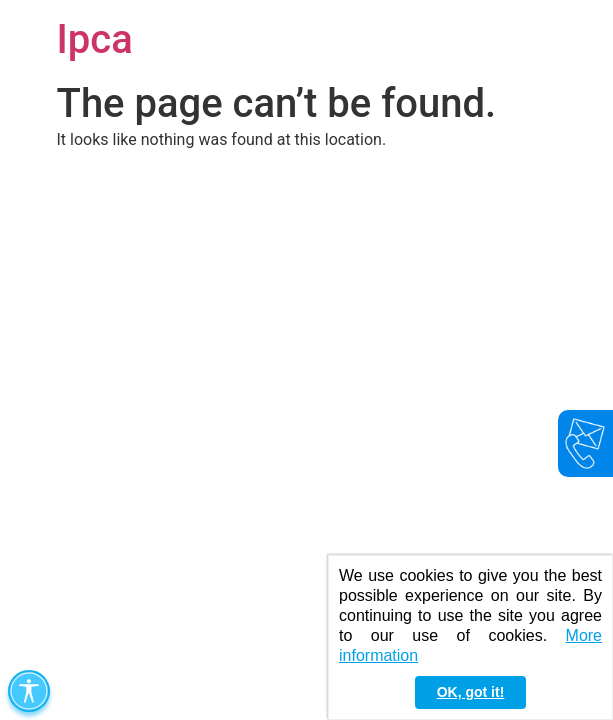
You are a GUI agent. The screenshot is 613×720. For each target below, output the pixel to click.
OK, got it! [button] (471, 692)
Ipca (95, 39)
